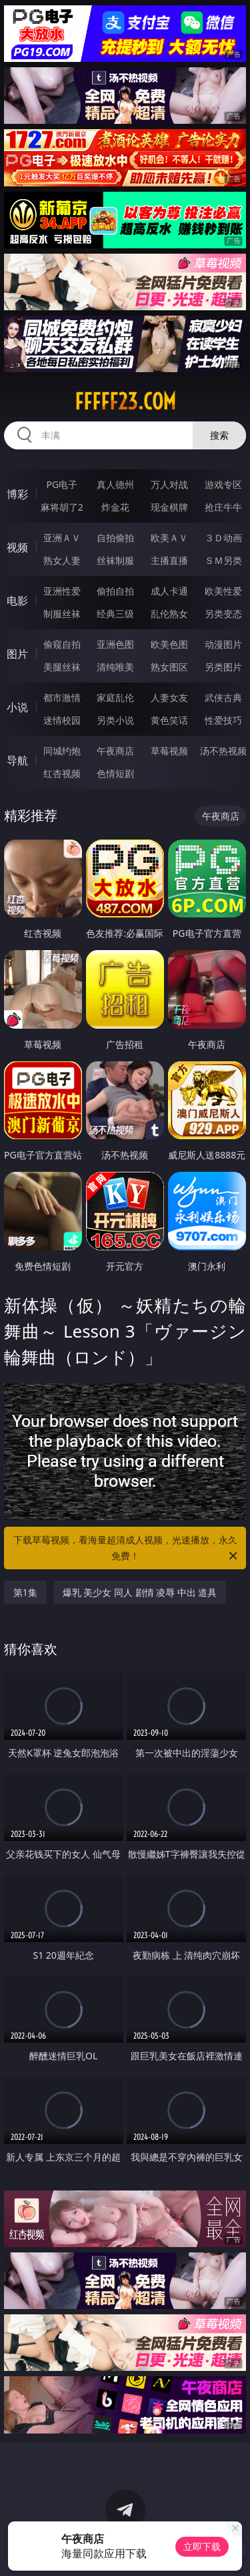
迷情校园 (62, 720)
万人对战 (169, 484)
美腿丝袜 (62, 666)
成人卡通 (169, 591)
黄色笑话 (169, 720)
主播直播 (169, 560)
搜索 (219, 435)
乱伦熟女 (169, 613)
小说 (17, 707)
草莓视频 (169, 750)
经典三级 (115, 613)
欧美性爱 (223, 591)
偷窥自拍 (62, 644)
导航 (17, 760)
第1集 (25, 1592)
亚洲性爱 (62, 591)
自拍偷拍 (115, 537)
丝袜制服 (115, 560)
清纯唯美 (115, 666)
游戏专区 (223, 484)
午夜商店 (115, 750)
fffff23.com (125, 401)
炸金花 (115, 507)
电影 (17, 600)
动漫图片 (223, 644)
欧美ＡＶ (169, 537)
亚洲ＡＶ (62, 537)
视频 (17, 547)
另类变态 (223, 613)
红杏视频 (62, 773)
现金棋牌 (169, 507)
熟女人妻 (62, 560)
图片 (17, 653)
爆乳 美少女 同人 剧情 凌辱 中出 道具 (140, 1592)
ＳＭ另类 (223, 560)
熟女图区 (169, 666)
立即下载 (202, 2546)
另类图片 (223, 666)
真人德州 (115, 484)
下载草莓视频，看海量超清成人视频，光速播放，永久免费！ (126, 1548)
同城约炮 (62, 750)
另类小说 (115, 720)
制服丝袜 (62, 613)
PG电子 (61, 484)
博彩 (17, 494)
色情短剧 (115, 773)
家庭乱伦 (115, 697)
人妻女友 (169, 697)
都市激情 (62, 697)
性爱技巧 (223, 720)
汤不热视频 (223, 750)
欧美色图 (169, 644)
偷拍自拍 (115, 591)
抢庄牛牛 (223, 507)
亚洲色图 (115, 644)
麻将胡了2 (62, 507)
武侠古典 (223, 697)
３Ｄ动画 (223, 537)
